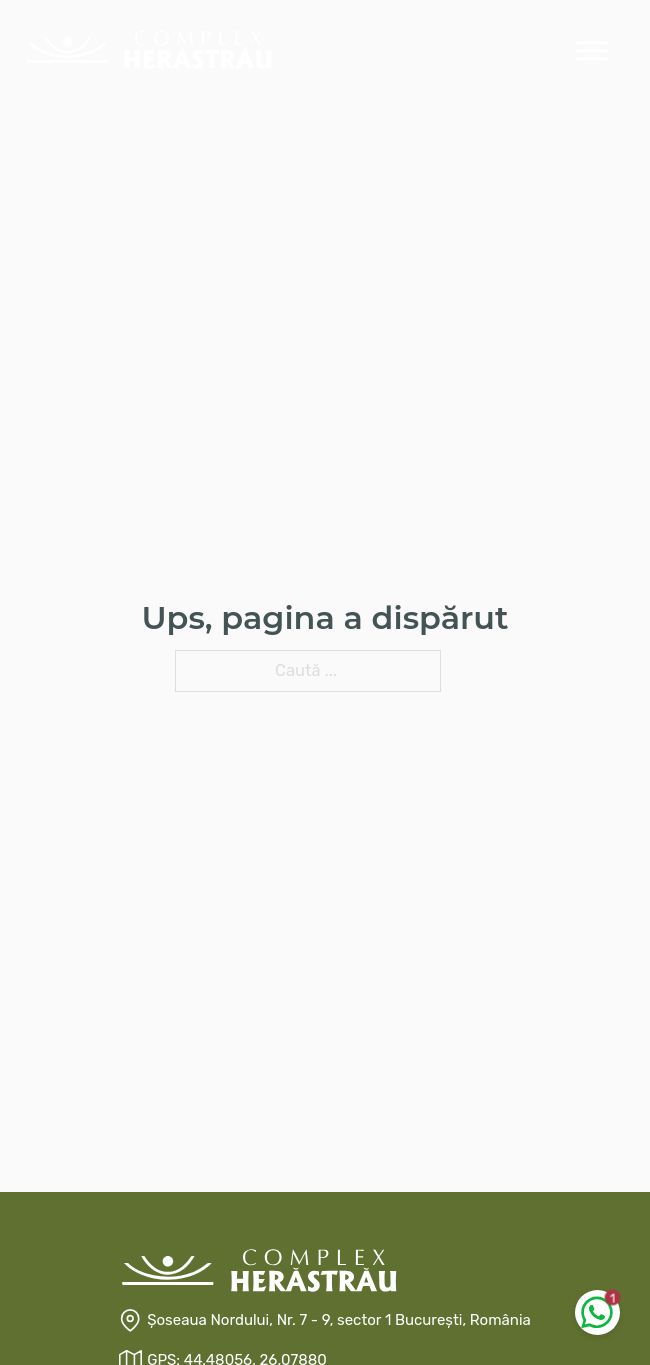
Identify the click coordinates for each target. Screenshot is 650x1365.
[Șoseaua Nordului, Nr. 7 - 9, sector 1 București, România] (325, 1320)
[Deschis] (592, 50)
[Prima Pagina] (149, 49)
